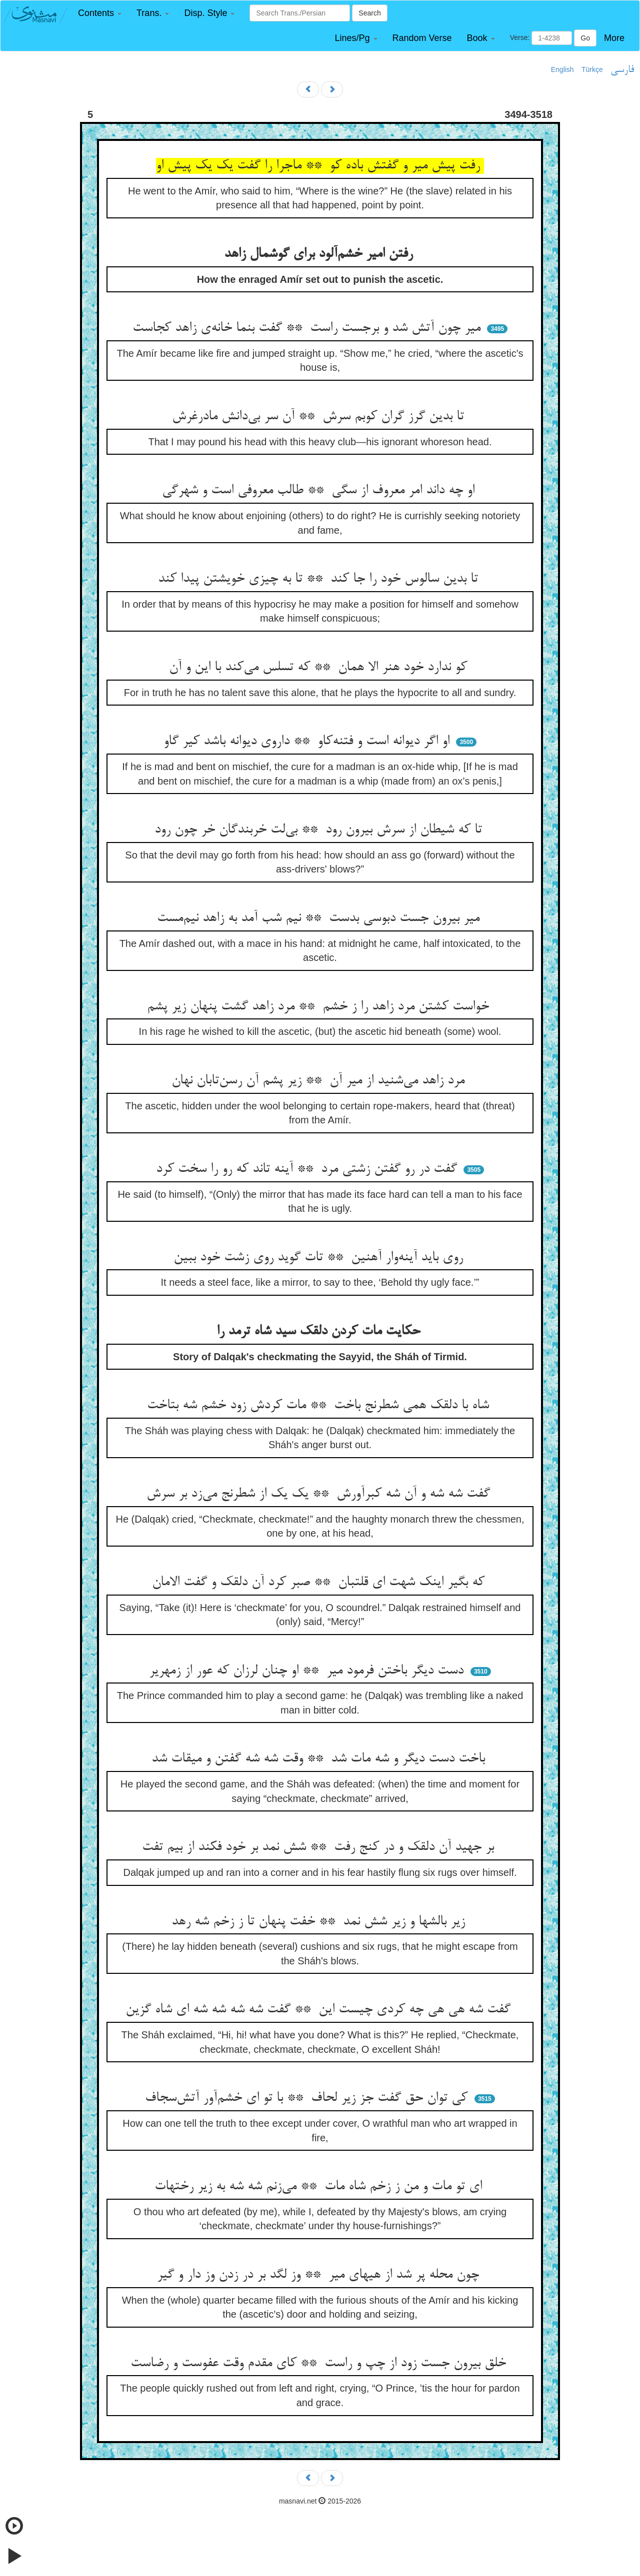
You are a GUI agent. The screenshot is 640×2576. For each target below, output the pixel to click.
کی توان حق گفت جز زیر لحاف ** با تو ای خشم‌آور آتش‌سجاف (308, 2098)
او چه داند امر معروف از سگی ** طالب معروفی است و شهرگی (320, 491)
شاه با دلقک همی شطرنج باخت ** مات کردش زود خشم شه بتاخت (320, 1406)
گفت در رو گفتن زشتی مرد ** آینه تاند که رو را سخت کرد (308, 1169)
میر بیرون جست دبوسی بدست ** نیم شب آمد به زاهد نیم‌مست (320, 918)
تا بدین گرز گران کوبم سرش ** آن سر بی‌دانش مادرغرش (320, 417)
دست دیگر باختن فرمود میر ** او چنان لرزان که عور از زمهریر (308, 1671)
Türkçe (592, 69)
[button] (99, 13)
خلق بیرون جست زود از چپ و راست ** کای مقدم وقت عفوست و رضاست (320, 2364)
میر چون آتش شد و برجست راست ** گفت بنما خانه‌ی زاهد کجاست (308, 328)
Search (369, 13)
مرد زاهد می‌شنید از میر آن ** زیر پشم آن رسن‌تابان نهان (320, 1081)
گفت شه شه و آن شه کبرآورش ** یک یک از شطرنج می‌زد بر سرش (320, 1494)
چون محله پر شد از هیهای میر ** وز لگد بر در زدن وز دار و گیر (320, 2275)
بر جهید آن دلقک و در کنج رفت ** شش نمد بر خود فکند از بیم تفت (320, 1847)
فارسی (622, 70)
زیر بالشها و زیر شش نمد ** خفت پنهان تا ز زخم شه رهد (320, 1922)
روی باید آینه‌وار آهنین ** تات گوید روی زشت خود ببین (320, 1258)
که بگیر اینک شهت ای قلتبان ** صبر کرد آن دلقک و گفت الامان (320, 1583)
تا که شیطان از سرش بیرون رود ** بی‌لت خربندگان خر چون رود (320, 830)
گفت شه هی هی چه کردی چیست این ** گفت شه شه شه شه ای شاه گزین (320, 2010)
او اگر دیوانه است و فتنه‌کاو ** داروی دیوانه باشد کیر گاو (309, 742)
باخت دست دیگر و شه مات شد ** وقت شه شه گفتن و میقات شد (320, 1759)
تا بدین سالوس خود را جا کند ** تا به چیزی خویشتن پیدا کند (320, 579)
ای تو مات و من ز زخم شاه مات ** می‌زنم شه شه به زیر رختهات (320, 2187)
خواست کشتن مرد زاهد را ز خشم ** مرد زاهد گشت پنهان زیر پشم (320, 1007)
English (562, 69)
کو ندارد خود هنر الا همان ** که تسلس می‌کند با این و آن (320, 668)
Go (585, 38)
